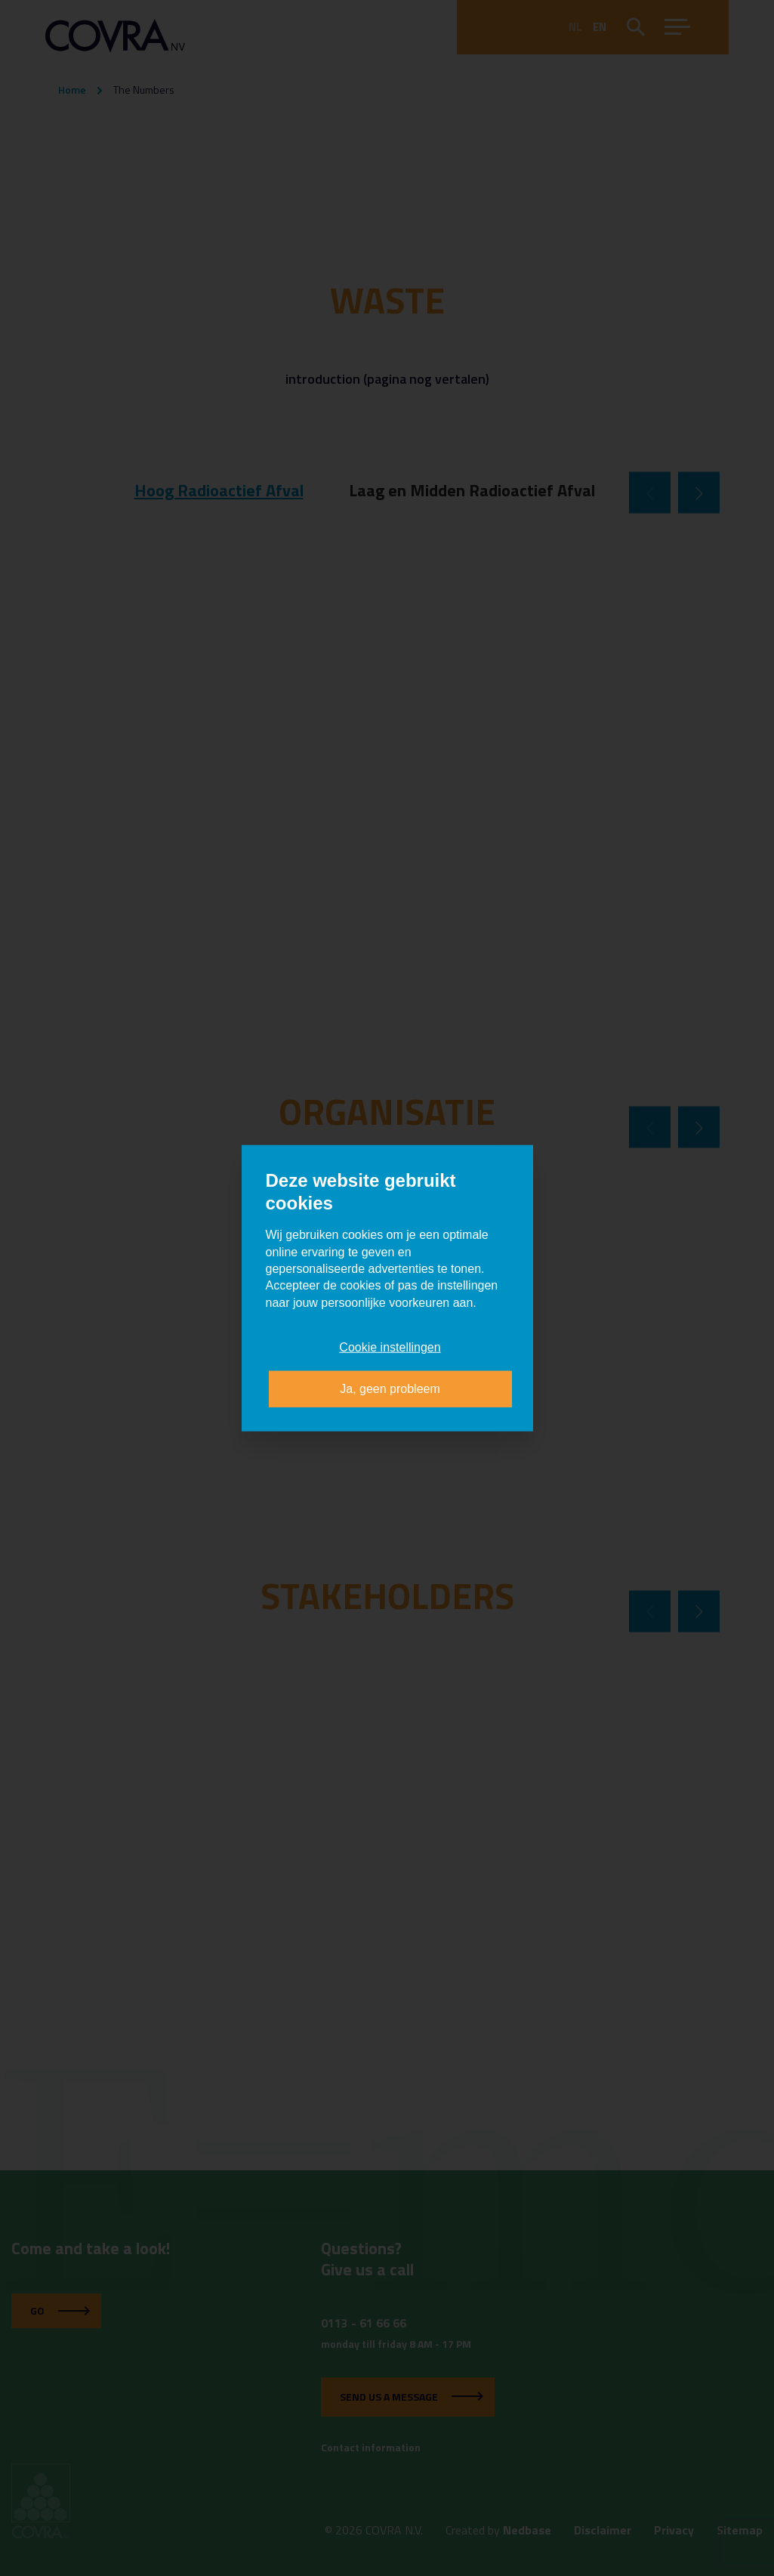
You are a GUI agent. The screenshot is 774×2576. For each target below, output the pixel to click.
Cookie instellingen (389, 1347)
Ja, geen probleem (390, 1388)
